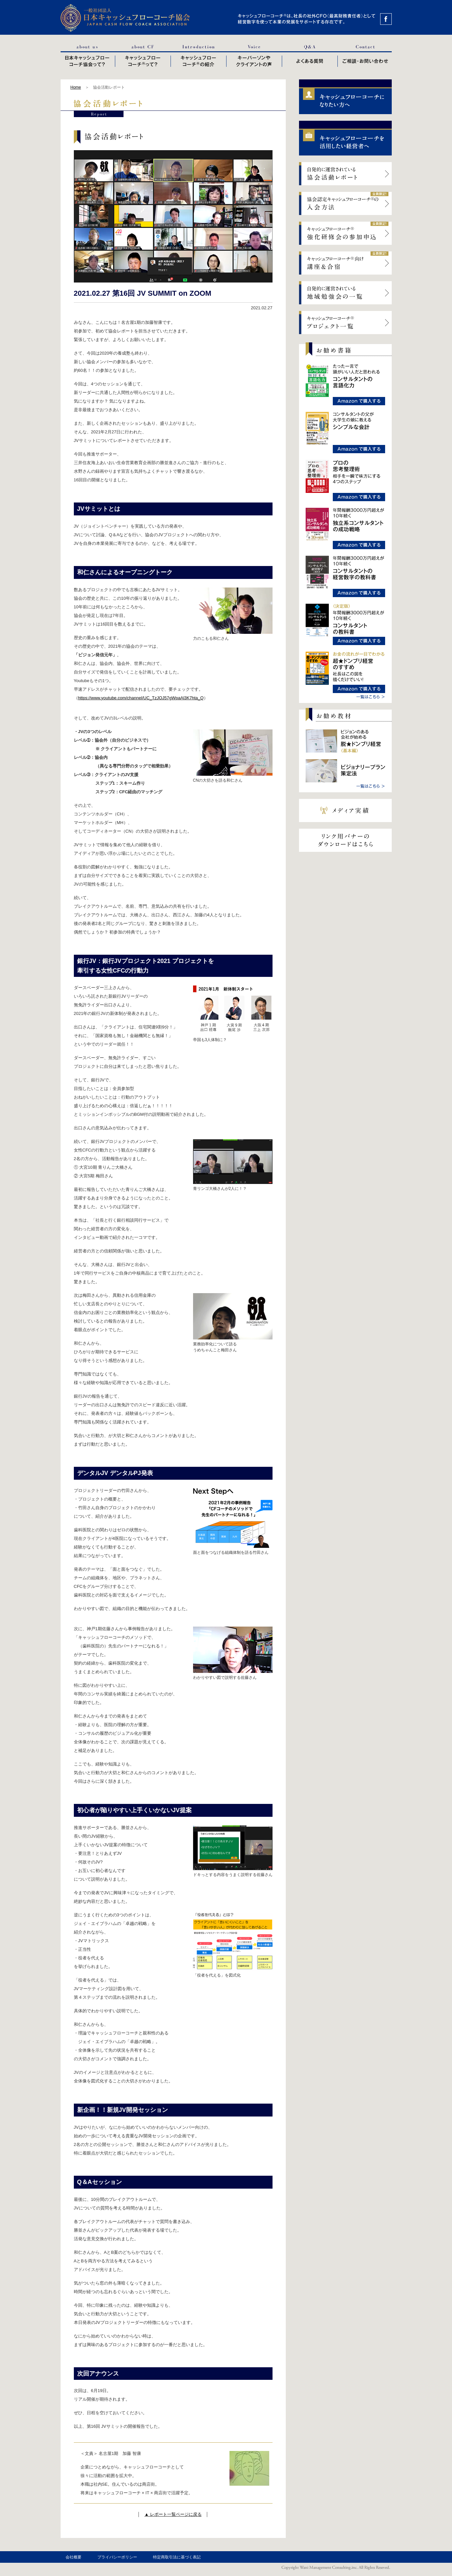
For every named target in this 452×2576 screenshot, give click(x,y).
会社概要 (73, 2557)
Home (76, 87)
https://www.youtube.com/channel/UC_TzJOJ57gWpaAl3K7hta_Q (141, 697)
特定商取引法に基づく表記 (177, 2557)
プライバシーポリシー (117, 2557)
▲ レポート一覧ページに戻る (172, 2514)
